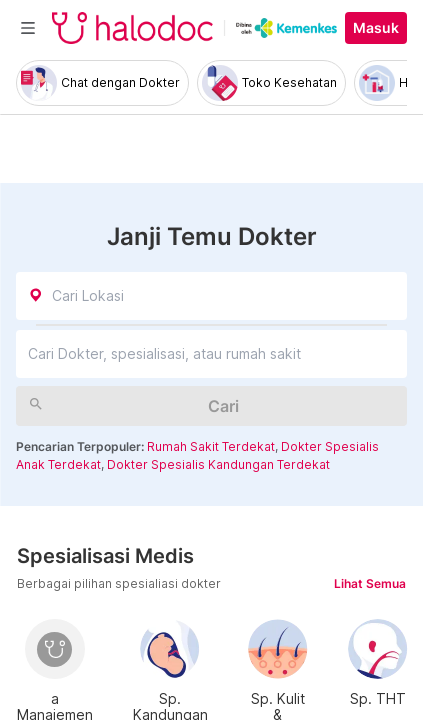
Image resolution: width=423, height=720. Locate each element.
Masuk (376, 28)
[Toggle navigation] (28, 28)
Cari (223, 406)
